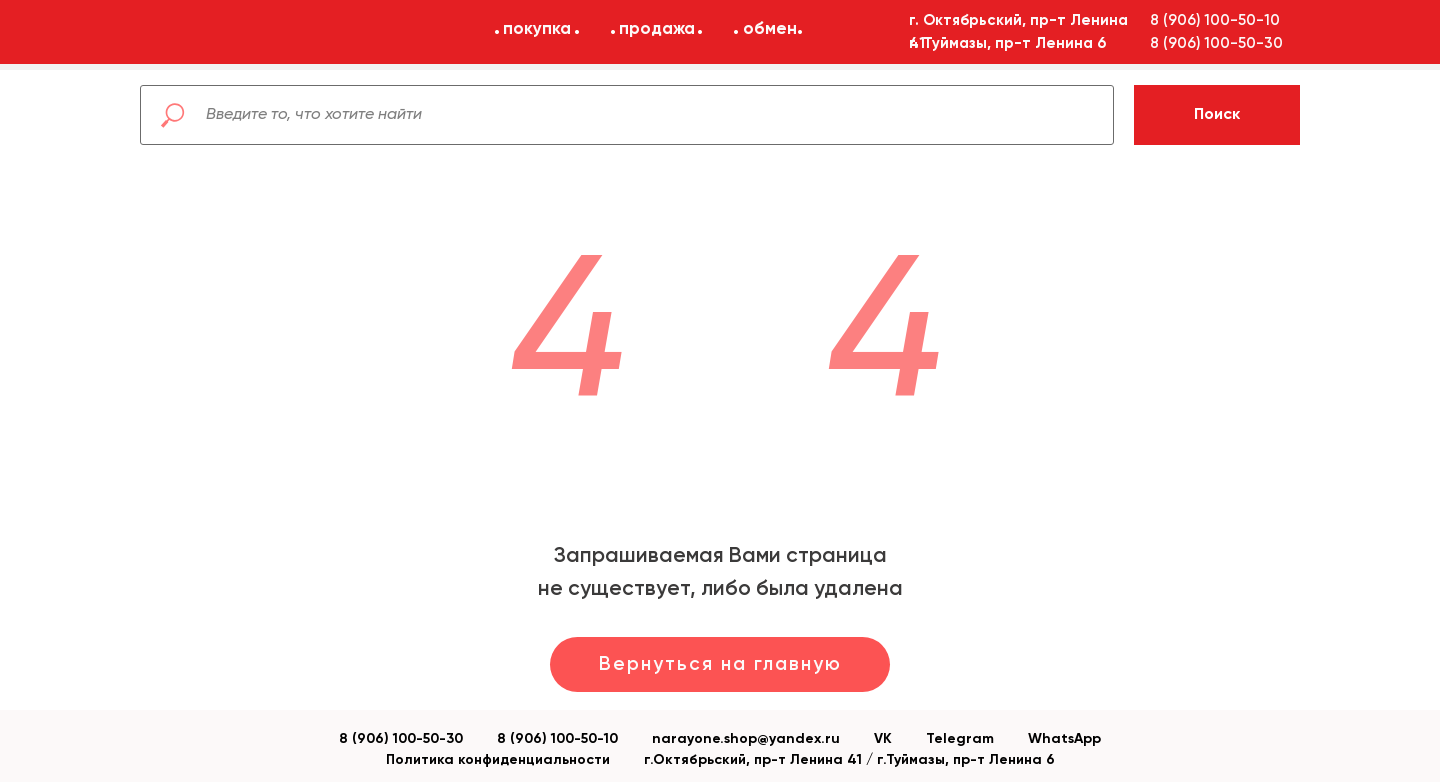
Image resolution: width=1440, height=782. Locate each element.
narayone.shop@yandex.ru (746, 739)
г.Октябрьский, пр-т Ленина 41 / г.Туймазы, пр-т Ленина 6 (849, 760)
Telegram (960, 739)
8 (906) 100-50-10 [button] (1215, 20)
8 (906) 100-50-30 (401, 739)
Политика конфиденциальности (498, 760)
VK (883, 739)
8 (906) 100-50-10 (557, 739)
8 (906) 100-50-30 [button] (1216, 43)
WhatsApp (1064, 739)
